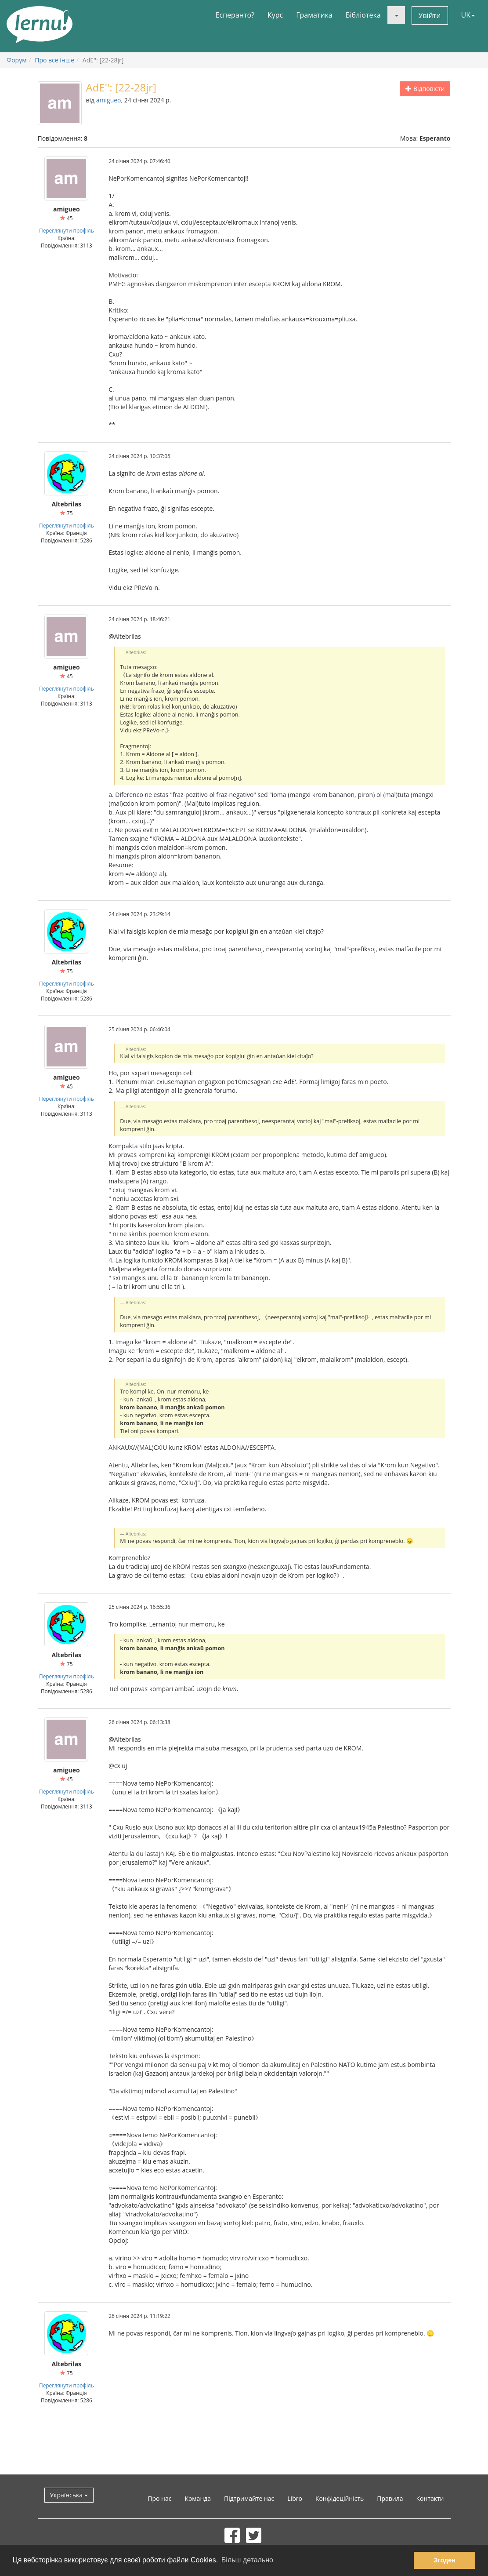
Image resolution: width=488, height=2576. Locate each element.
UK (468, 15)
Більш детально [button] (247, 2560)
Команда (197, 2498)
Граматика (314, 15)
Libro (294, 2498)
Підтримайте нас (249, 2498)
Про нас (159, 2498)
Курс (275, 15)
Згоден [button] (444, 2560)
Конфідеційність (339, 2498)
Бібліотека (363, 15)
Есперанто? (235, 15)
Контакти (430, 2498)
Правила (390, 2498)
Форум (16, 60)
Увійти (430, 15)
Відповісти (425, 88)
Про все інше (54, 60)
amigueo (108, 100)
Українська (69, 2495)
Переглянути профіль (66, 230)
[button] (396, 15)
